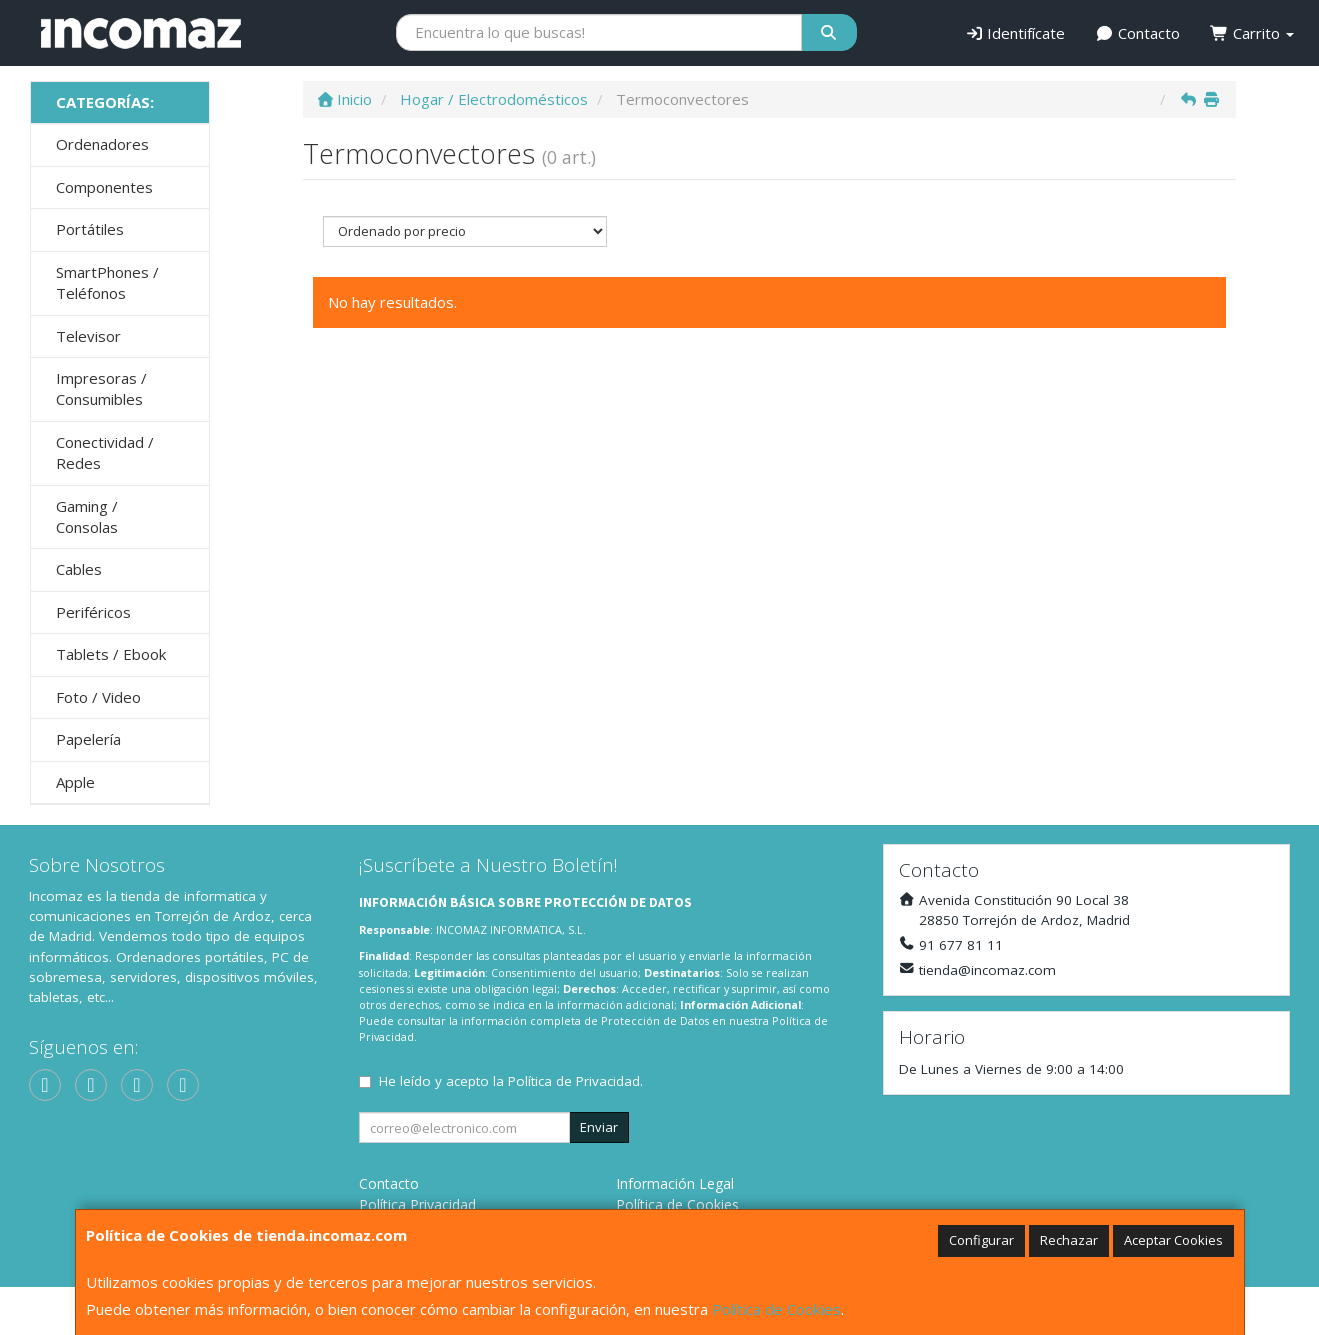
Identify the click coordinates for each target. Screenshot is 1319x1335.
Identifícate (1015, 33)
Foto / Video (98, 697)
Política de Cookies (776, 1309)
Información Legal (675, 1183)
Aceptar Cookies (1173, 1240)
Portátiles (90, 229)
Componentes (104, 187)
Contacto (1137, 33)
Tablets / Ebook (111, 654)
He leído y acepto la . (511, 1081)
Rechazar (1069, 1240)
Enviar (599, 1127)
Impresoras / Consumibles (101, 388)
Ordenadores (102, 144)
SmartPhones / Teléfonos (107, 282)
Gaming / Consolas (87, 516)
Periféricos (93, 612)
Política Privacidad (417, 1204)
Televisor (88, 336)
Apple (75, 782)
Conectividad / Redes (105, 452)
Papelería (88, 739)
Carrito (1252, 33)
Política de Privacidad (574, 1081)
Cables (79, 569)
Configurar (981, 1240)
